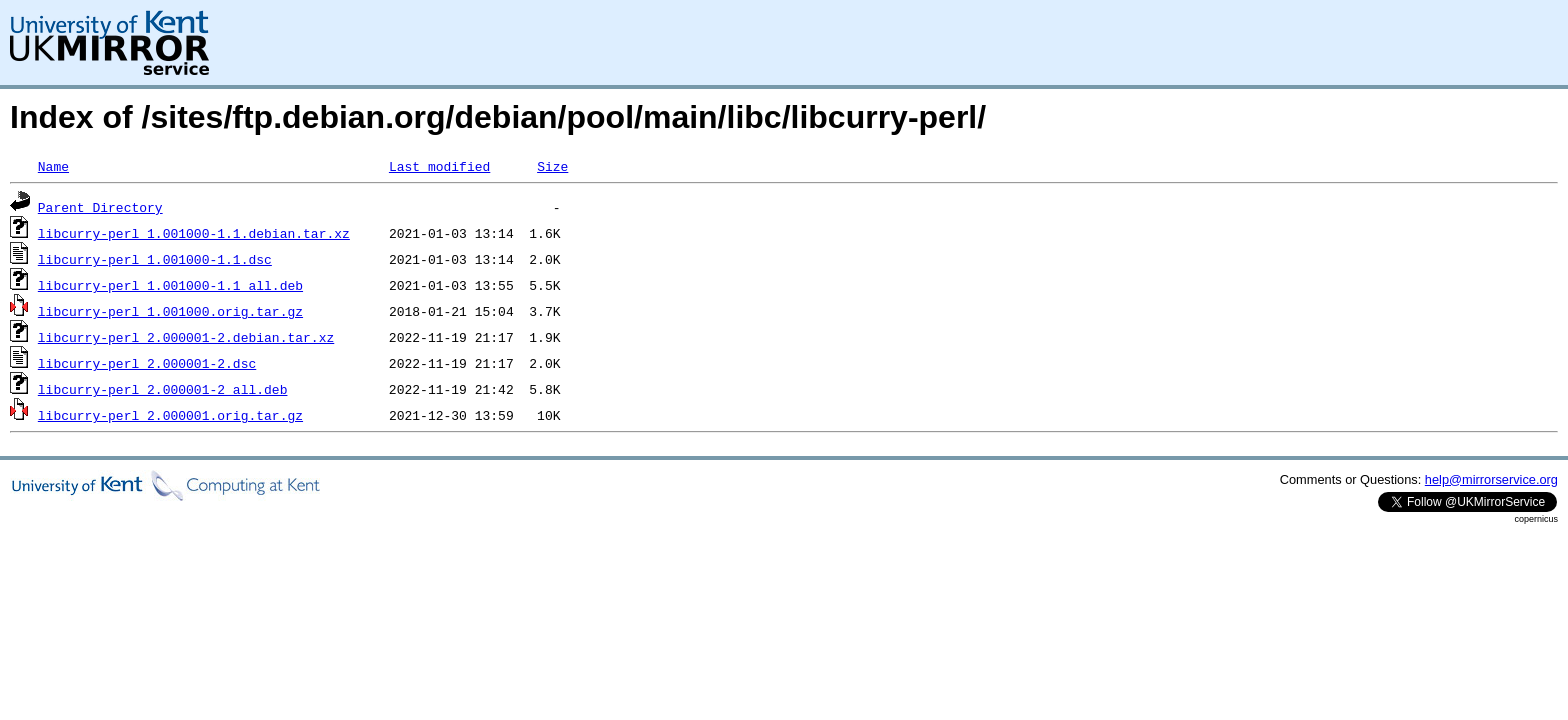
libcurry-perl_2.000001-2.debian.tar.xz (186, 337)
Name (53, 166)
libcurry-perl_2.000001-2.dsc (147, 363)
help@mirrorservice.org (1491, 479)
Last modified (439, 166)
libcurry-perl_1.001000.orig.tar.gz (170, 311)
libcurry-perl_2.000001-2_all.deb (163, 389)
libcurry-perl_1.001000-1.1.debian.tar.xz (194, 233)
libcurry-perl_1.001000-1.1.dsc (155, 259)
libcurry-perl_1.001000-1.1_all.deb (170, 285)
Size (552, 166)
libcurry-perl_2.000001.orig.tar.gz (170, 415)
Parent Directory (100, 207)
